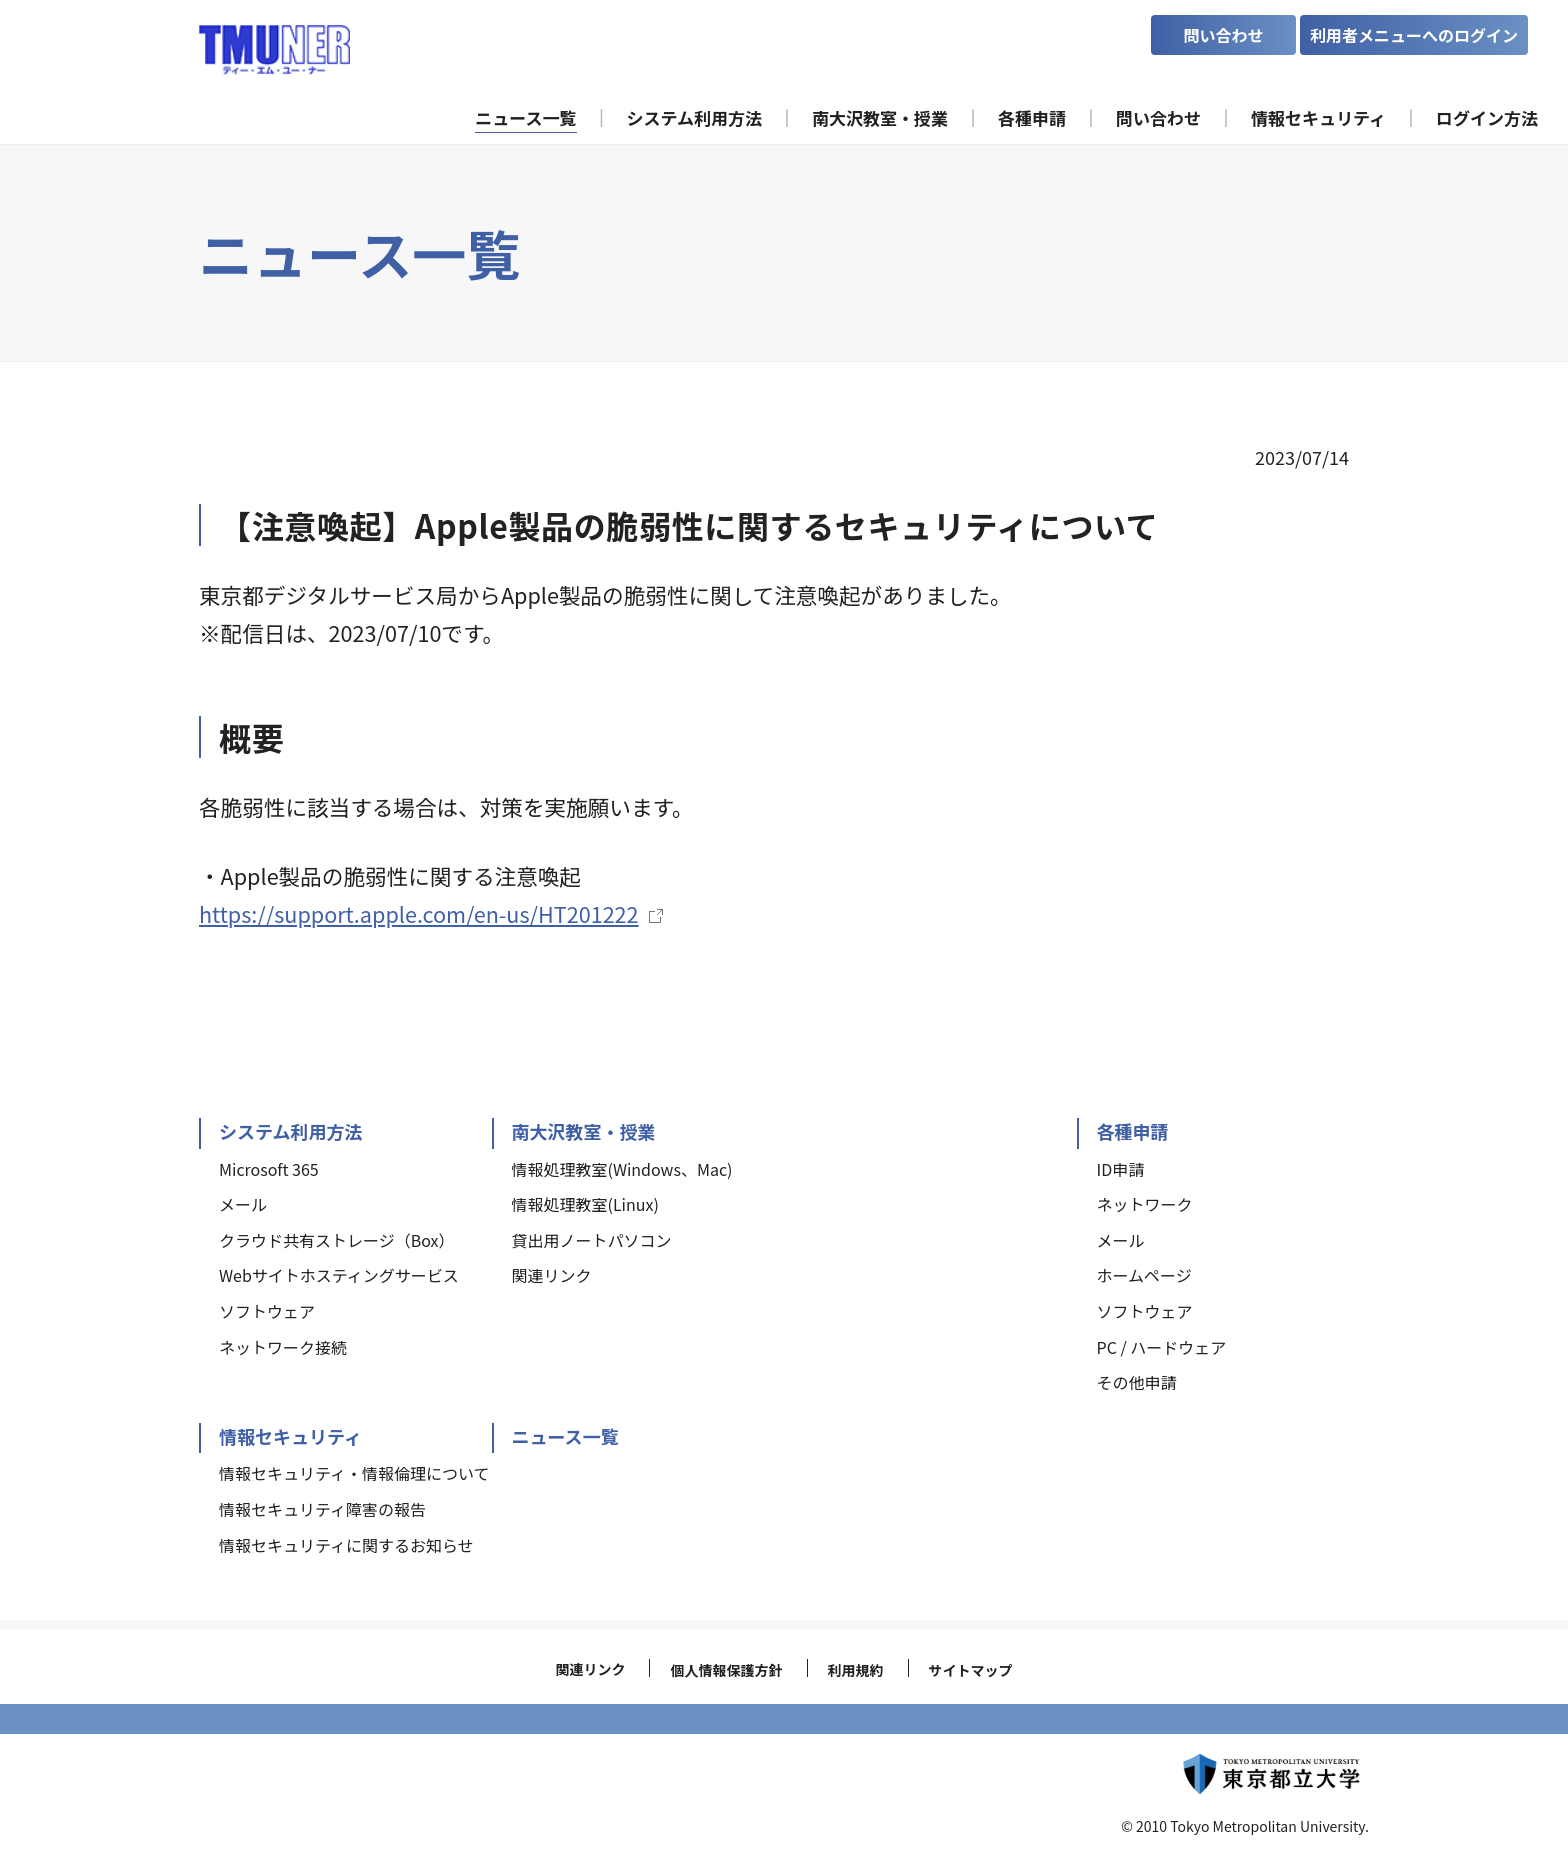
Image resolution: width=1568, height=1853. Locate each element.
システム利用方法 (290, 1131)
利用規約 (856, 1670)
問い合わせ (1223, 35)
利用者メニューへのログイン (1414, 35)
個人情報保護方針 (726, 1670)
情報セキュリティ (290, 1436)
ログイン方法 (1487, 117)
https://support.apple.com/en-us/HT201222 (419, 913)
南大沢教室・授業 (584, 1131)
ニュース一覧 (565, 1436)
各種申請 (1133, 1131)
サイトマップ (971, 1670)
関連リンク (590, 1669)
